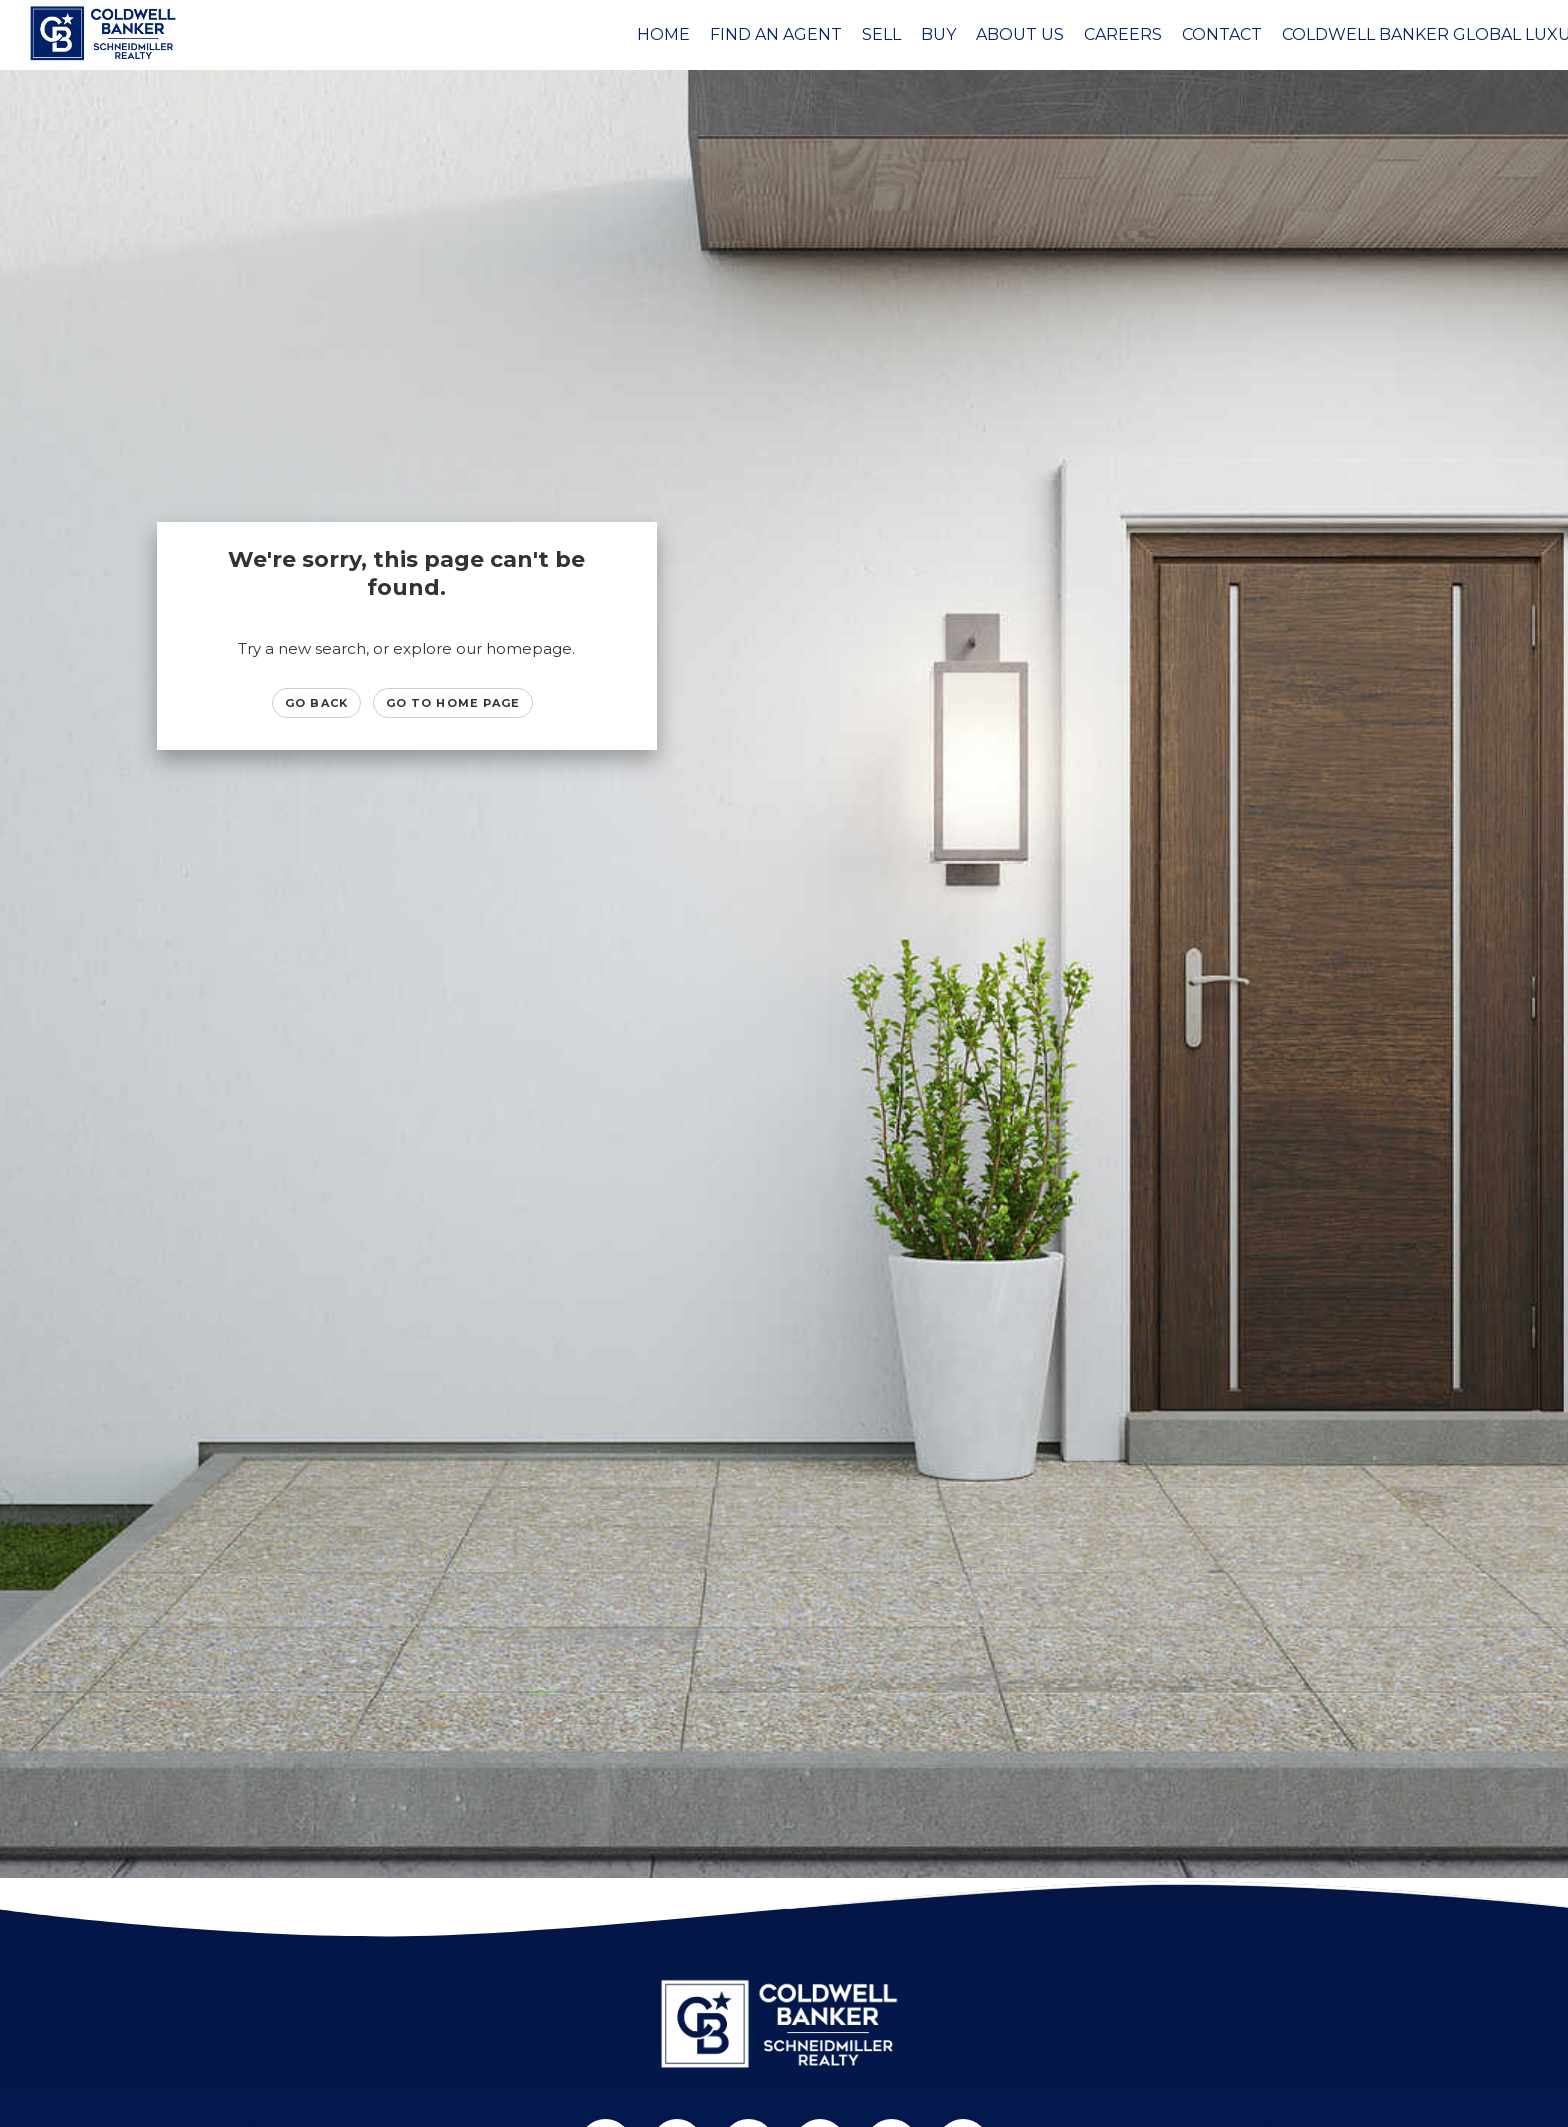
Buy (938, 34)
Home (663, 34)
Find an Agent (776, 34)
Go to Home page (453, 703)
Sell (881, 34)
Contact (1222, 34)
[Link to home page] (106, 33)
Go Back (316, 703)
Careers (1123, 34)
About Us (1020, 34)
